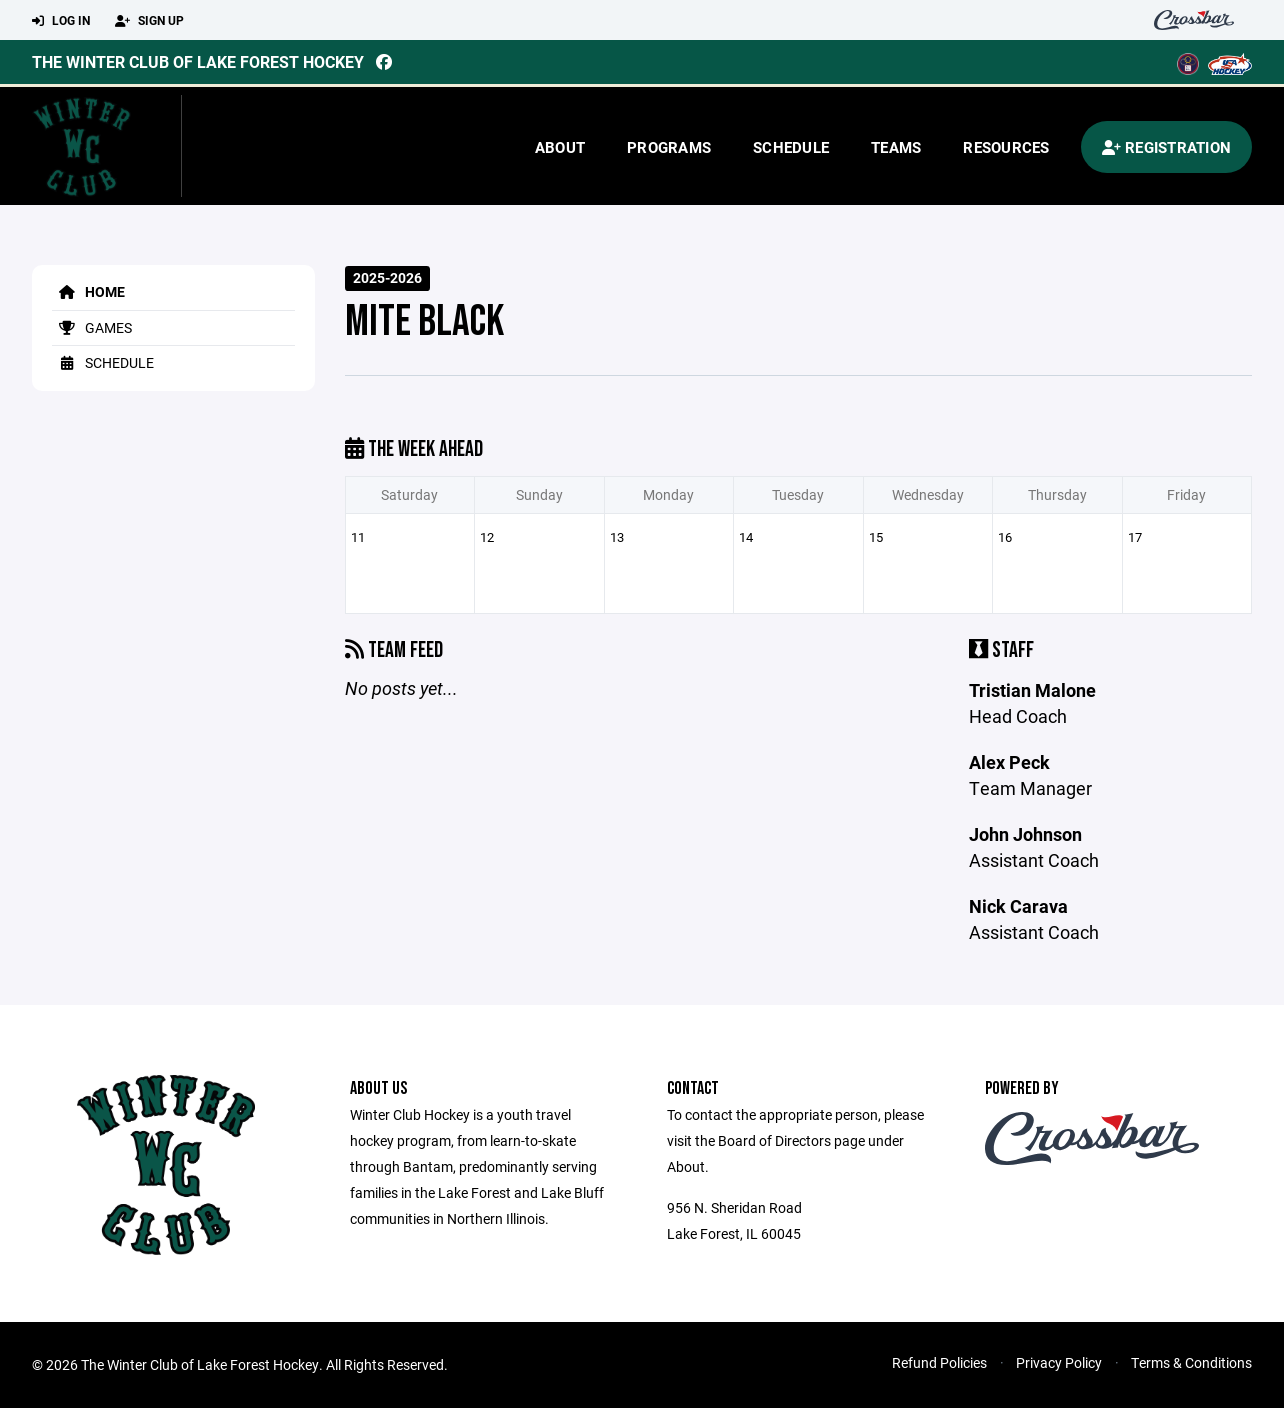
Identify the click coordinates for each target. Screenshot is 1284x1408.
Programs (669, 147)
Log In (61, 21)
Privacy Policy (1059, 1362)
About (560, 147)
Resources (1006, 147)
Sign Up (149, 21)
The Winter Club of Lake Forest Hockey (198, 61)
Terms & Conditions (1191, 1362)
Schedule (791, 147)
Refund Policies (939, 1362)
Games (92, 327)
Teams (896, 147)
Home (88, 291)
